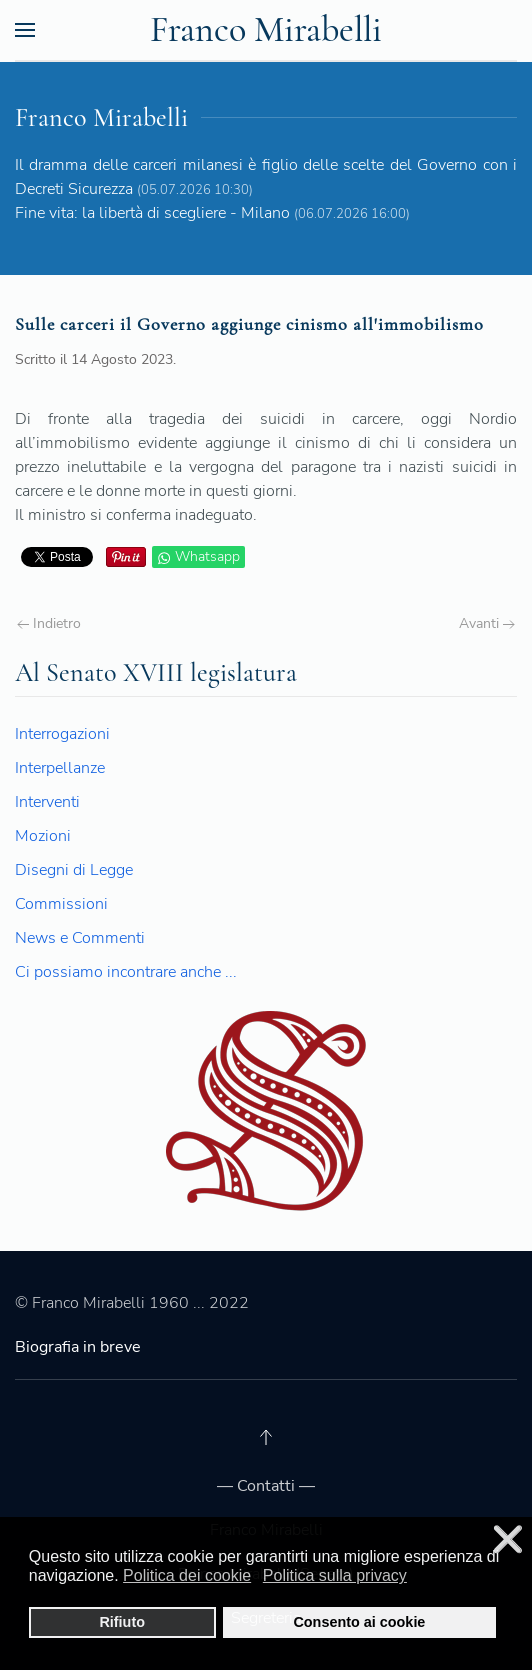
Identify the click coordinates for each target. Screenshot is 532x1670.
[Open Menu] (25, 30)
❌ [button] (508, 1539)
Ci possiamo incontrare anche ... (126, 972)
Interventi (47, 802)
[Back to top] (266, 1437)
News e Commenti (80, 938)
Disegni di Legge (74, 870)
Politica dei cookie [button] (187, 1575)
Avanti (487, 623)
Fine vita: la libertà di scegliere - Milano (152, 213)
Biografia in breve (78, 1347)
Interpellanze (60, 768)
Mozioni (43, 836)
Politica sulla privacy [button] (335, 1575)
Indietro (49, 623)
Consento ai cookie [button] (359, 1622)
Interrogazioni (62, 734)
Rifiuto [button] (122, 1622)
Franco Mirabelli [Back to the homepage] (266, 29)
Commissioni (61, 904)
